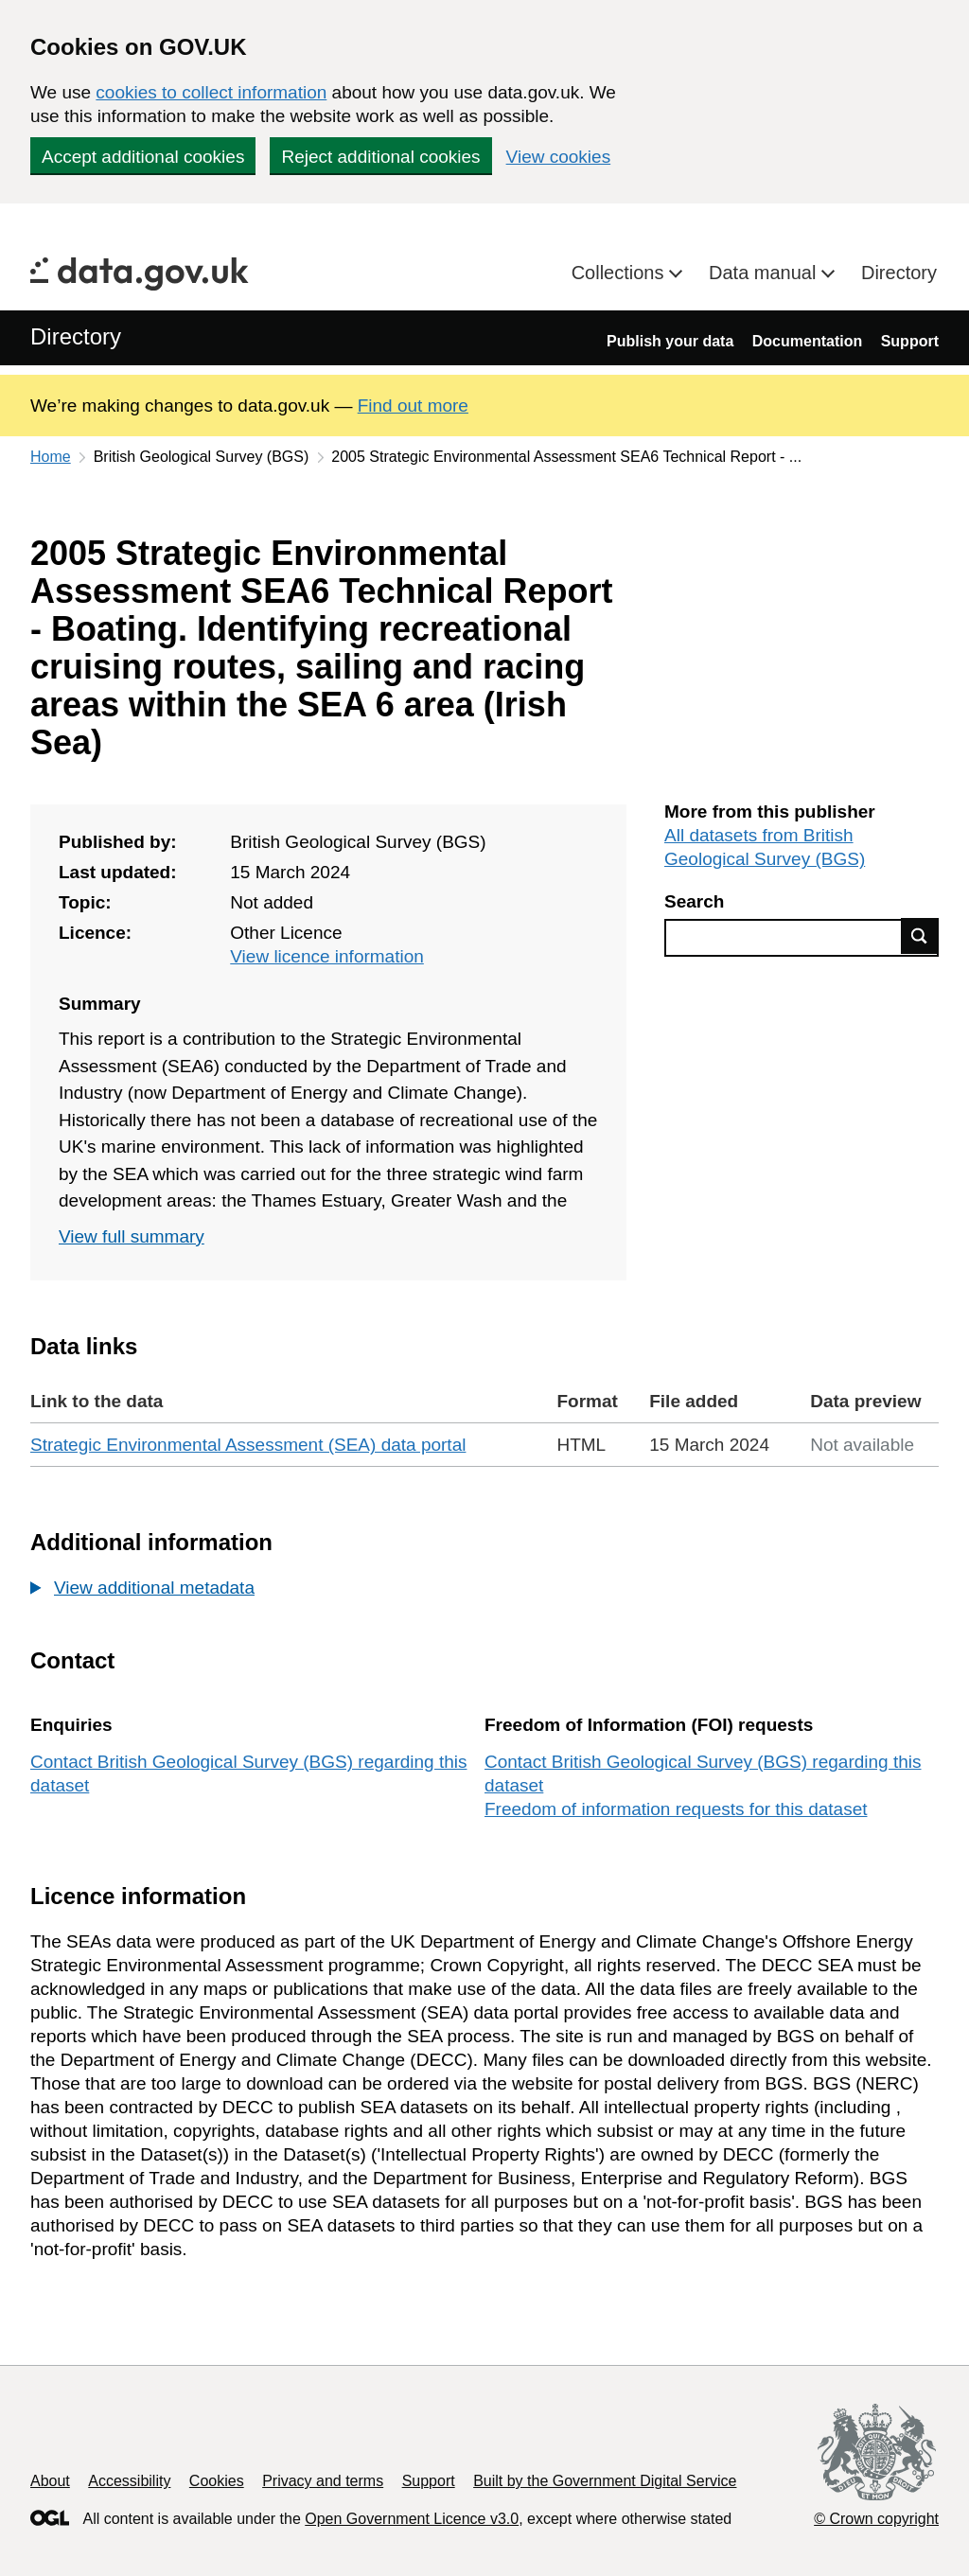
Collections (620, 272)
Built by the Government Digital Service (604, 2481)
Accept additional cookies (143, 157)
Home (50, 457)
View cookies (558, 157)
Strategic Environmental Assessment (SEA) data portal (248, 1445)
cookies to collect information (211, 92)
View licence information (327, 956)
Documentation (807, 341)
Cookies (216, 2481)
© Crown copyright (876, 2519)
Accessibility (129, 2481)
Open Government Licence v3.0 (412, 2519)
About (50, 2481)
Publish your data (670, 341)
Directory (899, 272)
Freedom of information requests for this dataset (675, 1809)
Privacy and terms (322, 2481)
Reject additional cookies (380, 157)
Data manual (765, 272)
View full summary (131, 1236)
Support (910, 341)
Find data (920, 936)
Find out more (413, 405)
